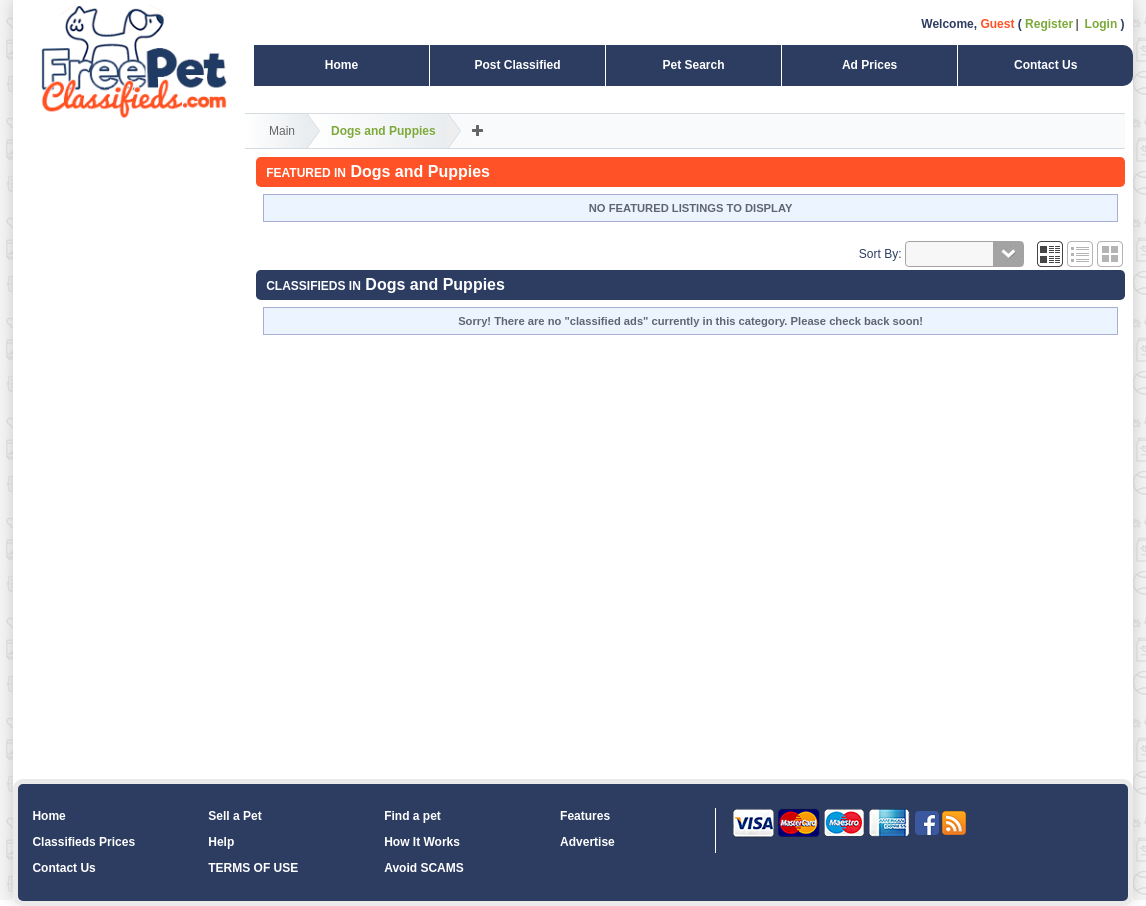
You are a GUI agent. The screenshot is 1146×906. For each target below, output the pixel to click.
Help (221, 842)
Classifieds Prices (83, 842)
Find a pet (412, 816)
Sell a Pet (234, 816)
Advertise (587, 842)
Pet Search (693, 65)
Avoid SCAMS (424, 868)
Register (1049, 24)
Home (341, 65)
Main (282, 131)
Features (585, 816)
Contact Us (1045, 65)
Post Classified (517, 65)
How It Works (422, 842)
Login (1101, 24)
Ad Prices (869, 65)
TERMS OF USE (253, 868)
